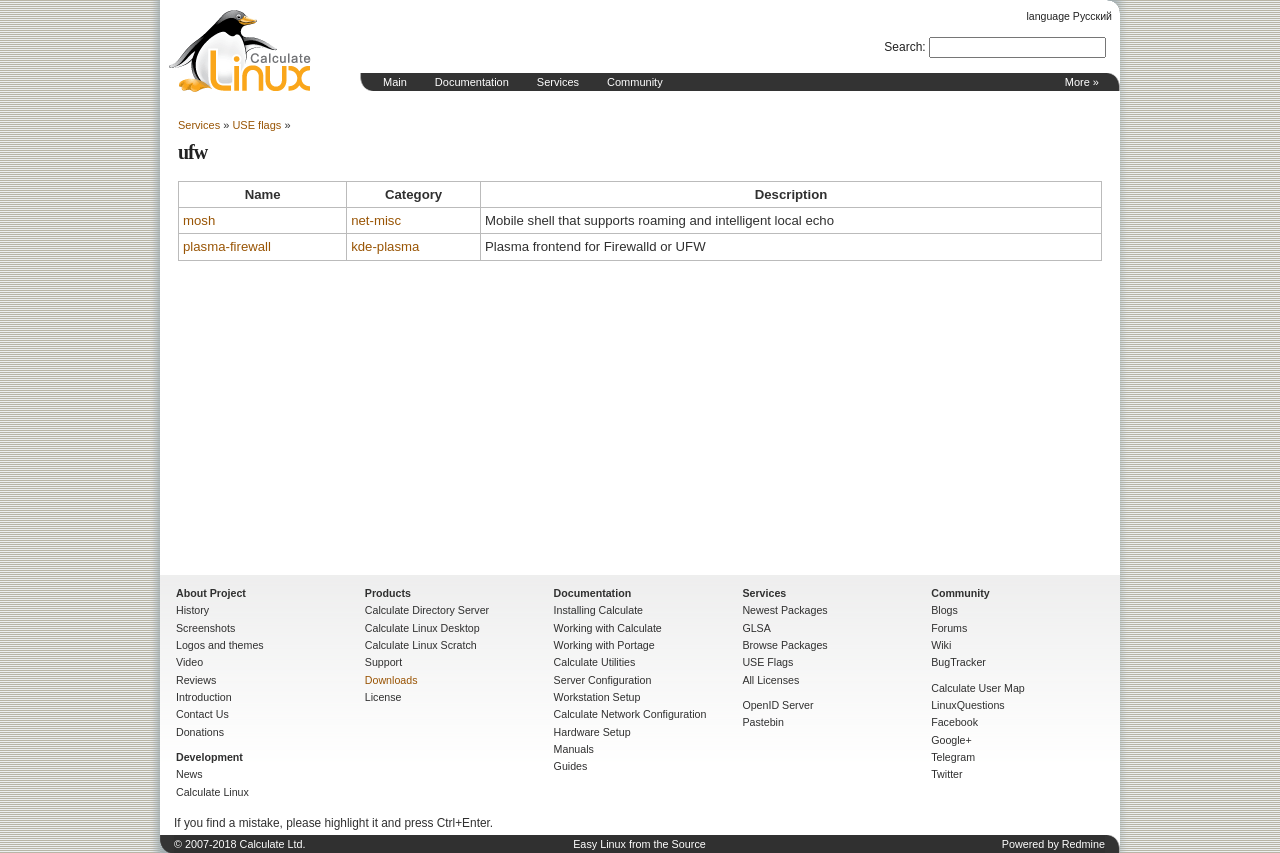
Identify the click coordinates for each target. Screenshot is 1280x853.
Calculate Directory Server (427, 610)
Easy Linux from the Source (639, 844)
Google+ (951, 740)
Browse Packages (784, 645)
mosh (199, 220)
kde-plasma (385, 246)
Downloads (391, 680)
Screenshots (205, 628)
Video (189, 662)
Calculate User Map (978, 688)
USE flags (256, 125)
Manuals (574, 749)
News (189, 774)
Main (395, 82)
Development (209, 757)
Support (383, 662)
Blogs (944, 610)
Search (903, 47)
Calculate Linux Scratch (421, 645)
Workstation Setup (597, 697)
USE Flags (767, 662)
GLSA (756, 628)
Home (240, 51)
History (192, 610)
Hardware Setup (592, 732)
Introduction (204, 697)
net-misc (376, 220)
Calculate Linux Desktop (422, 628)
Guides (571, 766)
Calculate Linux (212, 792)
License (383, 697)
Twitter (946, 774)
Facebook (954, 722)
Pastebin (762, 722)
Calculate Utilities (595, 662)
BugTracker (958, 662)
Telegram (953, 757)
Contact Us (202, 714)
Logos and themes (220, 645)
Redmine (1083, 844)
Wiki (941, 645)
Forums (949, 628)
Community (635, 82)
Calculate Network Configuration (630, 714)
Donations (200, 732)
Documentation (472, 82)
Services (558, 82)
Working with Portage (604, 645)
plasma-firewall (227, 246)
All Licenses (770, 680)
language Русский (1069, 16)
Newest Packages (784, 610)
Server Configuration (603, 680)
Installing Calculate (598, 610)
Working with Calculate (608, 628)
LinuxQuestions (967, 705)
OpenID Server (777, 705)
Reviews (196, 680)
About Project (211, 593)
